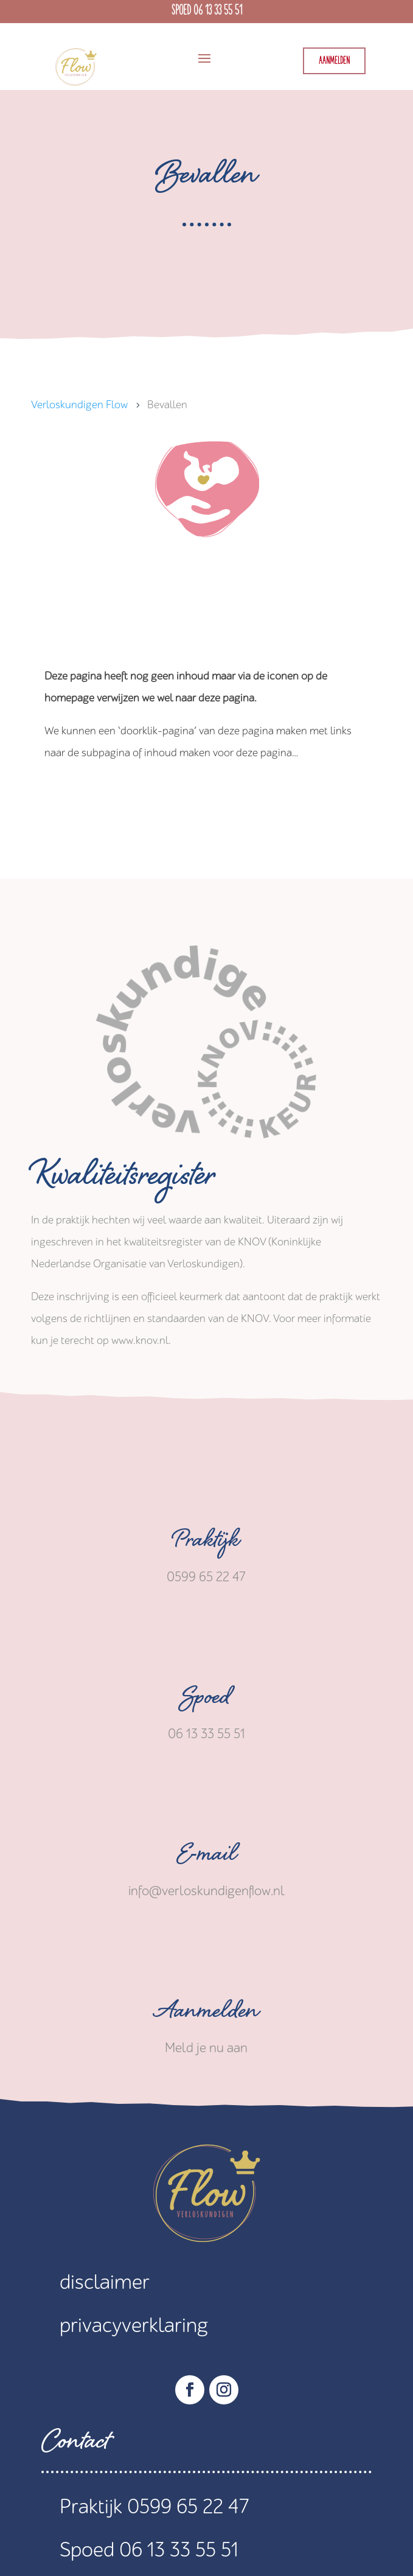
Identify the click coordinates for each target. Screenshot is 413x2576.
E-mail (206, 1857)
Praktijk (206, 1543)
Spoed (206, 1700)
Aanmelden (334, 61)
